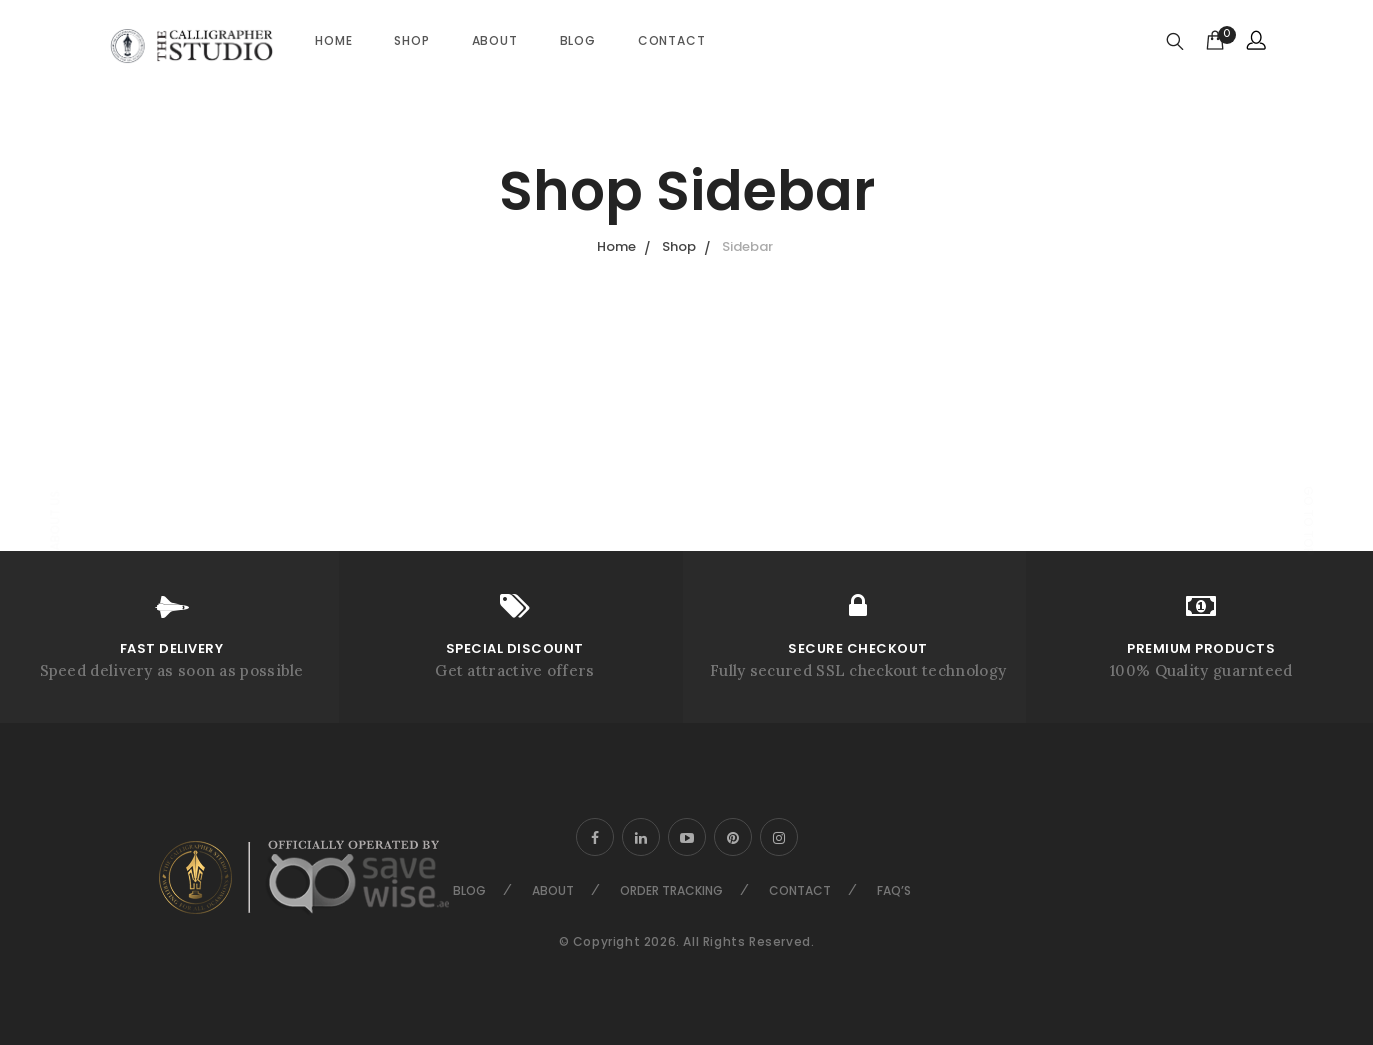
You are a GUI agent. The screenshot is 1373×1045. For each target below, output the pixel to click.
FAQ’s (894, 890)
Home (333, 40)
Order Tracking (671, 890)
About (495, 40)
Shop (411, 40)
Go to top (1308, 520)
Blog (578, 40)
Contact (672, 40)
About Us (54, 521)
